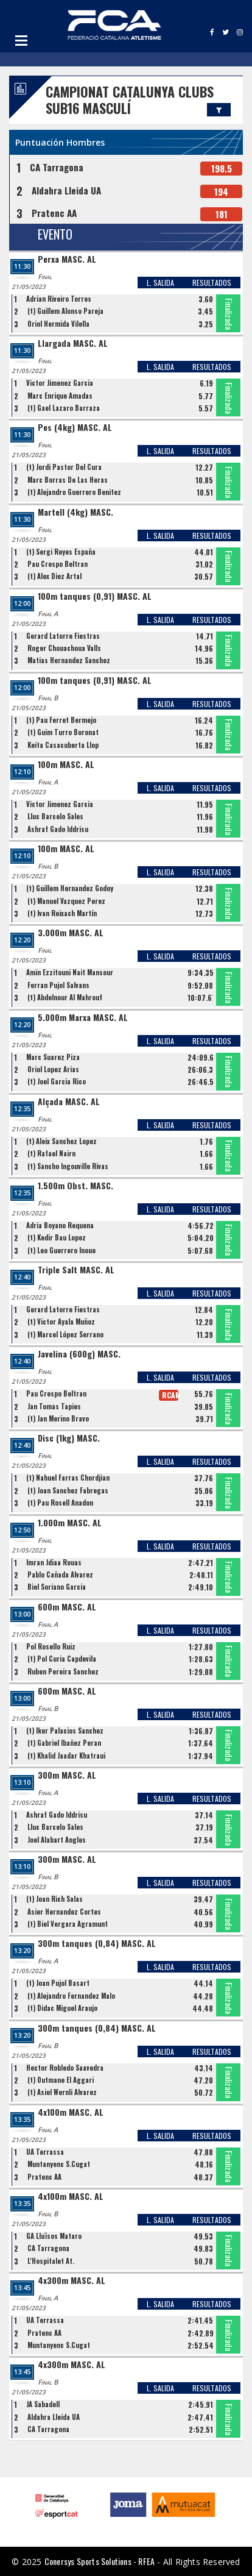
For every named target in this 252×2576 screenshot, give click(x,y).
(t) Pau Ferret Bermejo (61, 720)
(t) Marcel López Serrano (65, 1334)
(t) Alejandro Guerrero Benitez (74, 492)
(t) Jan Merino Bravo (58, 1418)
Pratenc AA (54, 212)
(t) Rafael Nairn (51, 1153)
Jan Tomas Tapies (54, 1406)
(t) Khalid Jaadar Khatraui (66, 1755)
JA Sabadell (43, 2404)
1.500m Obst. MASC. (75, 1186)
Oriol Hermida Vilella (58, 324)
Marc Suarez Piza (53, 1057)
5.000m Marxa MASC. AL (83, 1017)
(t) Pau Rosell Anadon (60, 1502)
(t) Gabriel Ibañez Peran (64, 1743)
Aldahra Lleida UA (66, 190)
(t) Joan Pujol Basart (57, 1983)
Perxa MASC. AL (67, 259)
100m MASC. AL (66, 765)
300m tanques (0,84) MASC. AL (97, 1943)
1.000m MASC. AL (70, 1523)
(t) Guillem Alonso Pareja (65, 311)
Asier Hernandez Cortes (64, 1911)
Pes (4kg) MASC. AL (75, 427)
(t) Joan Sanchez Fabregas (67, 1490)
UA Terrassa (45, 2152)
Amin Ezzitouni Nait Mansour (69, 972)
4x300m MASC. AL (71, 2280)
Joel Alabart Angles (56, 1840)
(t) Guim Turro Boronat (63, 732)
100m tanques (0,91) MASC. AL (95, 596)
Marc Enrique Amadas (60, 395)
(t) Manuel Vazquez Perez (66, 901)
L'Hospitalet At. (50, 2261)
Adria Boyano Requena (60, 1225)
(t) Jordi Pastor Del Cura (64, 467)
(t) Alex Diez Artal (54, 576)
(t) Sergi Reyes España (61, 552)
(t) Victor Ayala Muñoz (61, 1321)
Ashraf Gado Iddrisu (57, 829)
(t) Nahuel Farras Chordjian (68, 1477)
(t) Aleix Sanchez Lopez (61, 1141)
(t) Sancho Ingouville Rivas (67, 1166)
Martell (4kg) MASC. (75, 512)
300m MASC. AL (67, 1775)
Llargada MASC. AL (73, 343)
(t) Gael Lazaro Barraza (63, 408)
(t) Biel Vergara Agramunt (67, 1924)
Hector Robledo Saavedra (64, 2068)
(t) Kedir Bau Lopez (56, 1237)
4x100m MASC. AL (70, 2112)
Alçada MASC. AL (69, 1102)
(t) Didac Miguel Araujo (62, 2008)
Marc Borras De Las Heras (67, 480)
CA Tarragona (56, 167)
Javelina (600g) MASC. (79, 1354)
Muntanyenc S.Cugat (58, 2164)
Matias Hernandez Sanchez (68, 660)
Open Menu (21, 40)
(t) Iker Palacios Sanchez (64, 1730)
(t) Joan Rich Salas (54, 1899)
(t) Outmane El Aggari (60, 2080)
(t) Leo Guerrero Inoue (61, 1250)
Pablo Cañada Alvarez (60, 1574)
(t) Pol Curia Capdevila (61, 1658)
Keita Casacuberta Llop (63, 745)
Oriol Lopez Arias (53, 1069)
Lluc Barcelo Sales (55, 816)
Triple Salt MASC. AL (76, 1270)
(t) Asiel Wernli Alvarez (62, 2092)
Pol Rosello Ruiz (50, 1646)
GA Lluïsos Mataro (54, 2236)
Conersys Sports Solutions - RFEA (99, 2561)
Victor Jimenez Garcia (59, 383)
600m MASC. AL (67, 1607)
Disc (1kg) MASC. (69, 1438)
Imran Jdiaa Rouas (54, 1562)
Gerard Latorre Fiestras (63, 636)
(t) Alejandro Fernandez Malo (71, 1996)
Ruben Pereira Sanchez (63, 1671)
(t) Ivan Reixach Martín (62, 913)
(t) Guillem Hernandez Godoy (69, 888)
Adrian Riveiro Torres (58, 299)
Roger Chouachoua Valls (64, 648)
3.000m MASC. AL (70, 933)
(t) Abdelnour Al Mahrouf (64, 997)
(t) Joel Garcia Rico (56, 1081)
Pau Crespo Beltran (57, 564)
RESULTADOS (211, 282)
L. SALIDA (160, 282)
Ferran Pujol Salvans (58, 985)
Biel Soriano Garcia (56, 1587)
